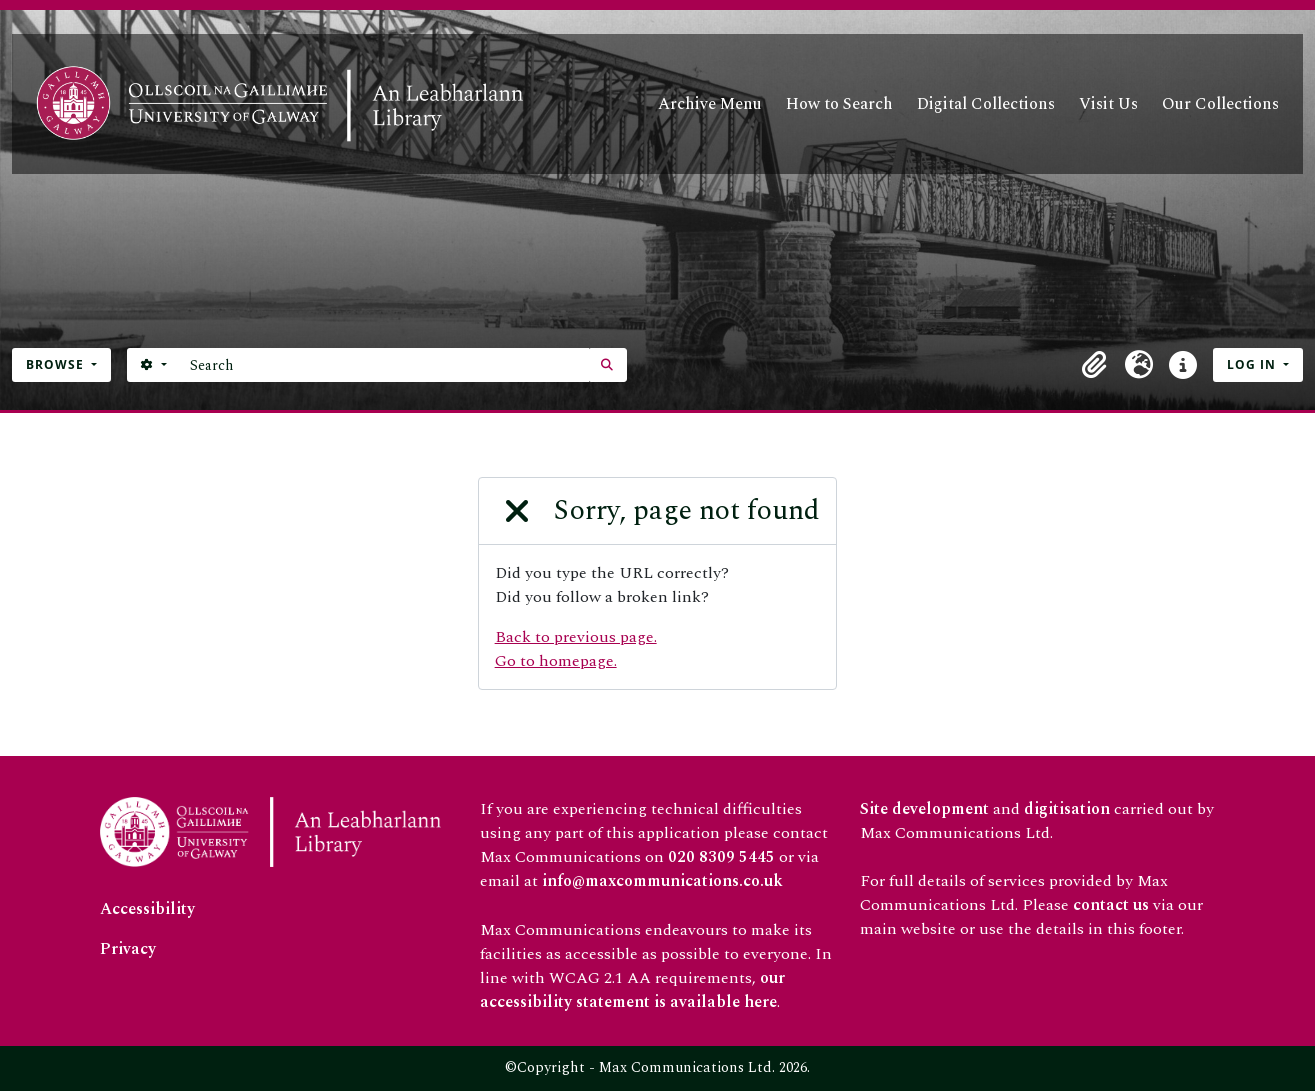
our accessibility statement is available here (632, 990)
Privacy (128, 949)
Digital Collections (986, 104)
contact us (1111, 905)
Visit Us (1108, 104)
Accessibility (147, 909)
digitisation (1067, 809)
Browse (57, 364)
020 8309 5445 (721, 857)
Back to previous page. (576, 637)
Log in (1253, 364)
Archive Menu (710, 104)
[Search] (384, 365)
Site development (924, 809)
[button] (1095, 365)
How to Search (839, 104)
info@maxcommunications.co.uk (662, 881)
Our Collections (1220, 104)
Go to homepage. (556, 661)
